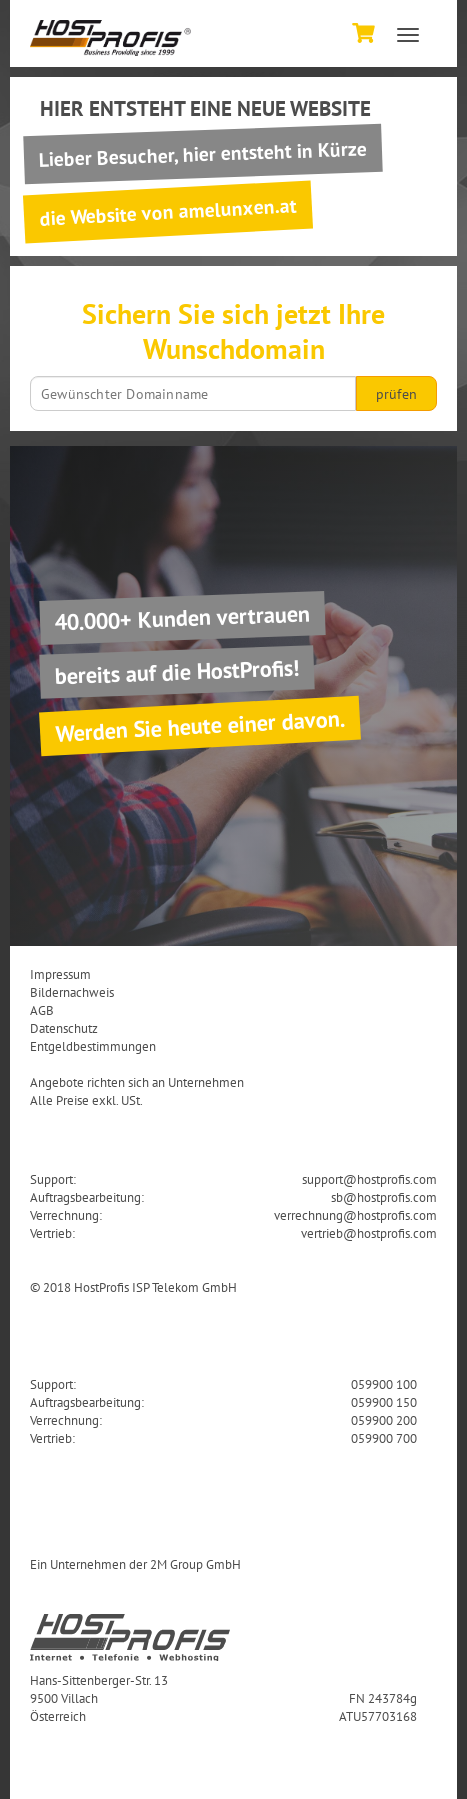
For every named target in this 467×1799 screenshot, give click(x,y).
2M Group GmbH (195, 1564)
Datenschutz (64, 1028)
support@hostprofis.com (369, 1179)
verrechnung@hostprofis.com (355, 1215)
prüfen (396, 394)
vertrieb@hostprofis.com (369, 1233)
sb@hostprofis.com (384, 1197)
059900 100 (384, 1384)
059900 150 (384, 1402)
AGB (42, 1010)
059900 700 (384, 1438)
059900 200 (384, 1420)
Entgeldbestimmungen (93, 1046)
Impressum (60, 974)
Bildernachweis (72, 992)
